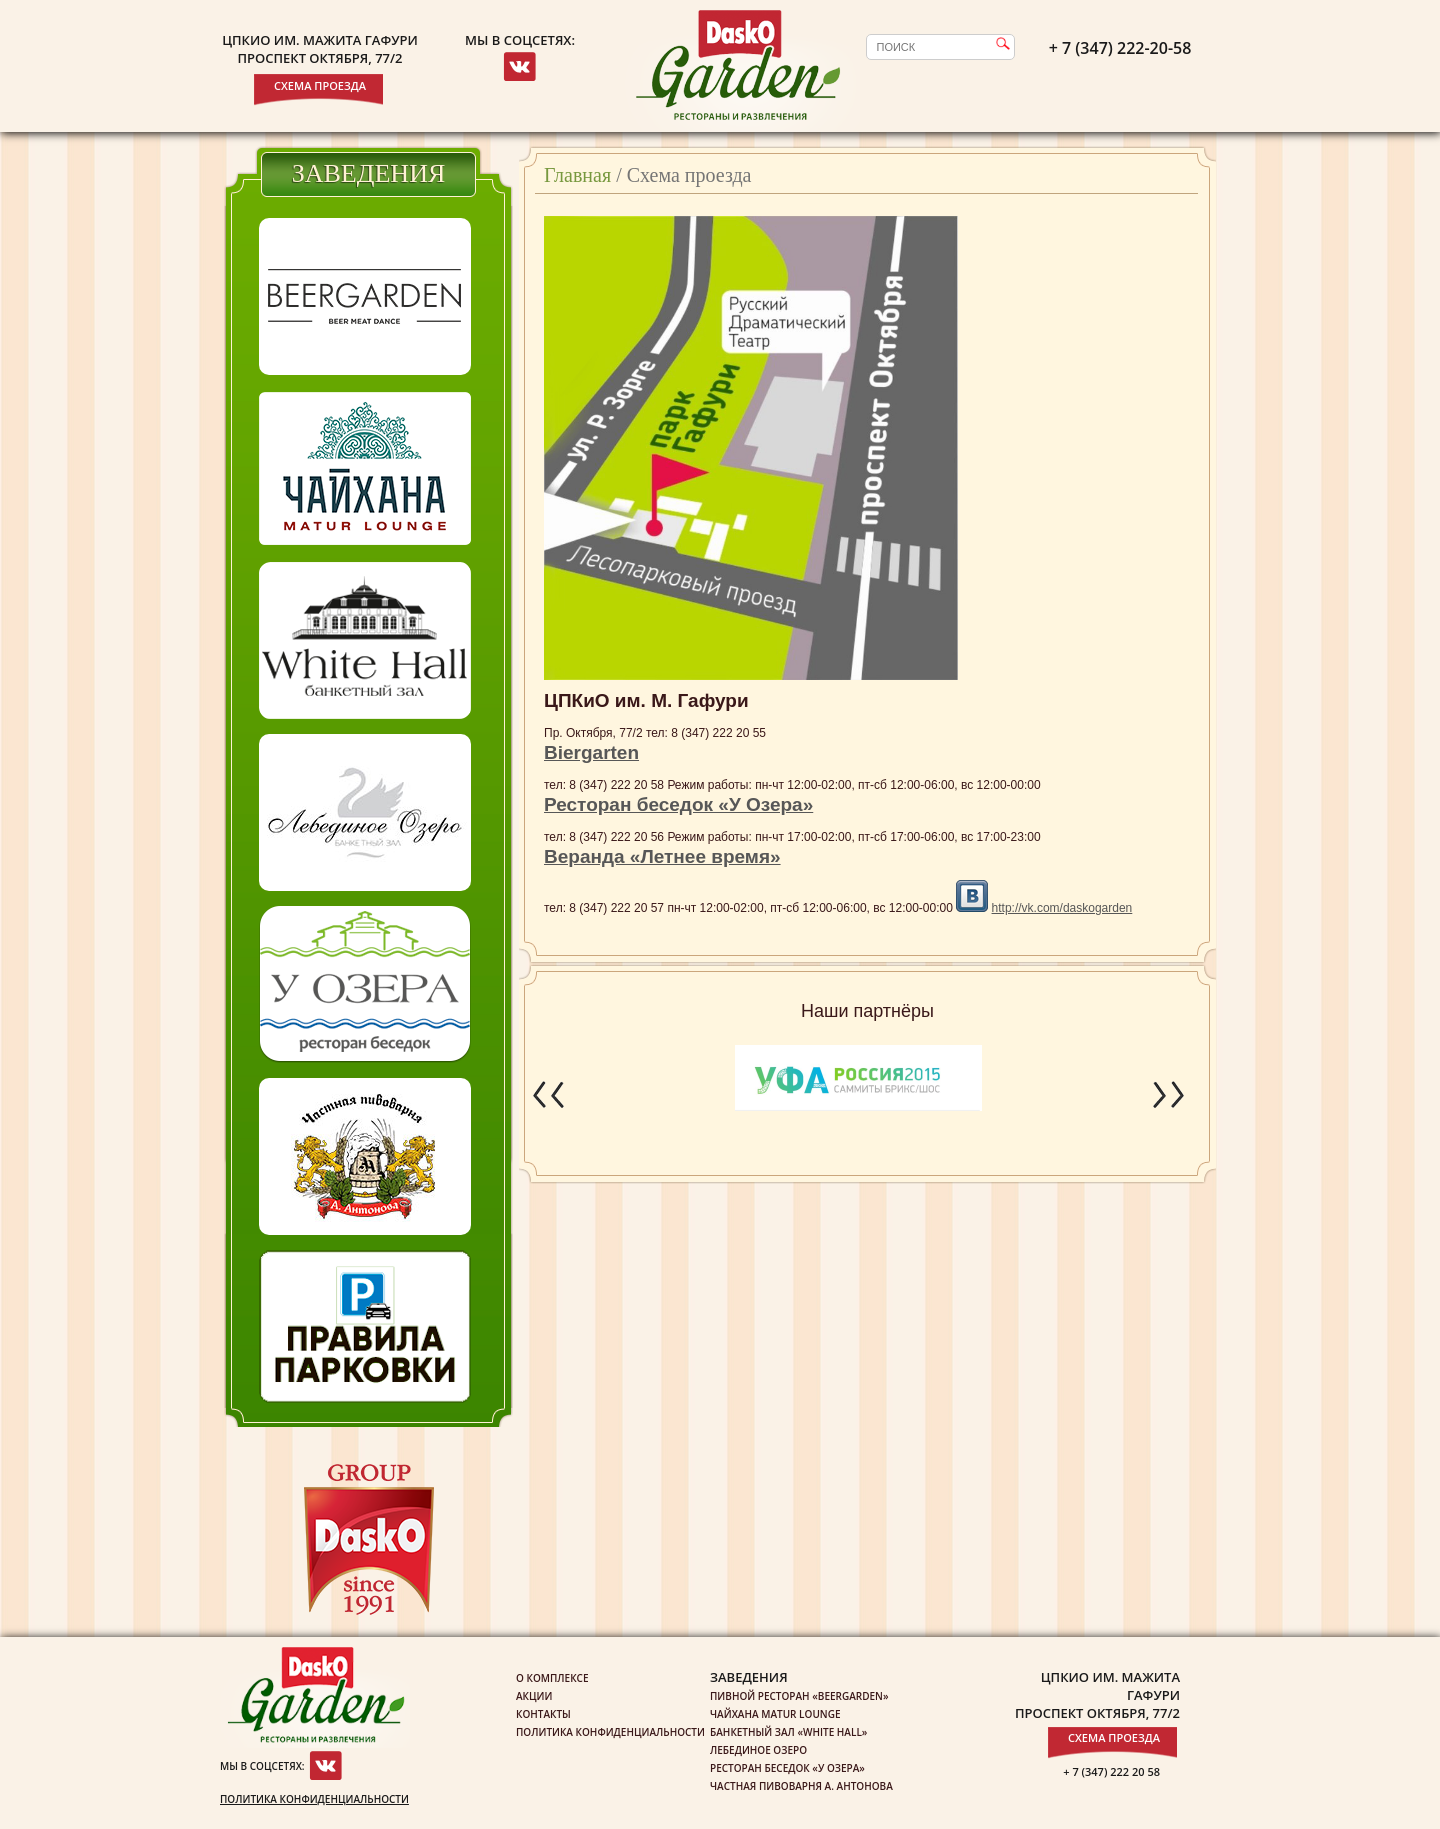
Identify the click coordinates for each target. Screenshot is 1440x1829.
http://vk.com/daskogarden (1062, 908)
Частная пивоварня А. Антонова (801, 1786)
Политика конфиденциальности (314, 1799)
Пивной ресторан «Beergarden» (799, 1696)
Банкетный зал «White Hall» (788, 1732)
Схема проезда (320, 85)
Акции (534, 1696)
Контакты (543, 1714)
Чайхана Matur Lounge (775, 1714)
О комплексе (552, 1678)
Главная (577, 175)
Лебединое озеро (758, 1750)
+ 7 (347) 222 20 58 (1111, 1771)
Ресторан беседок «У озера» (787, 1768)
